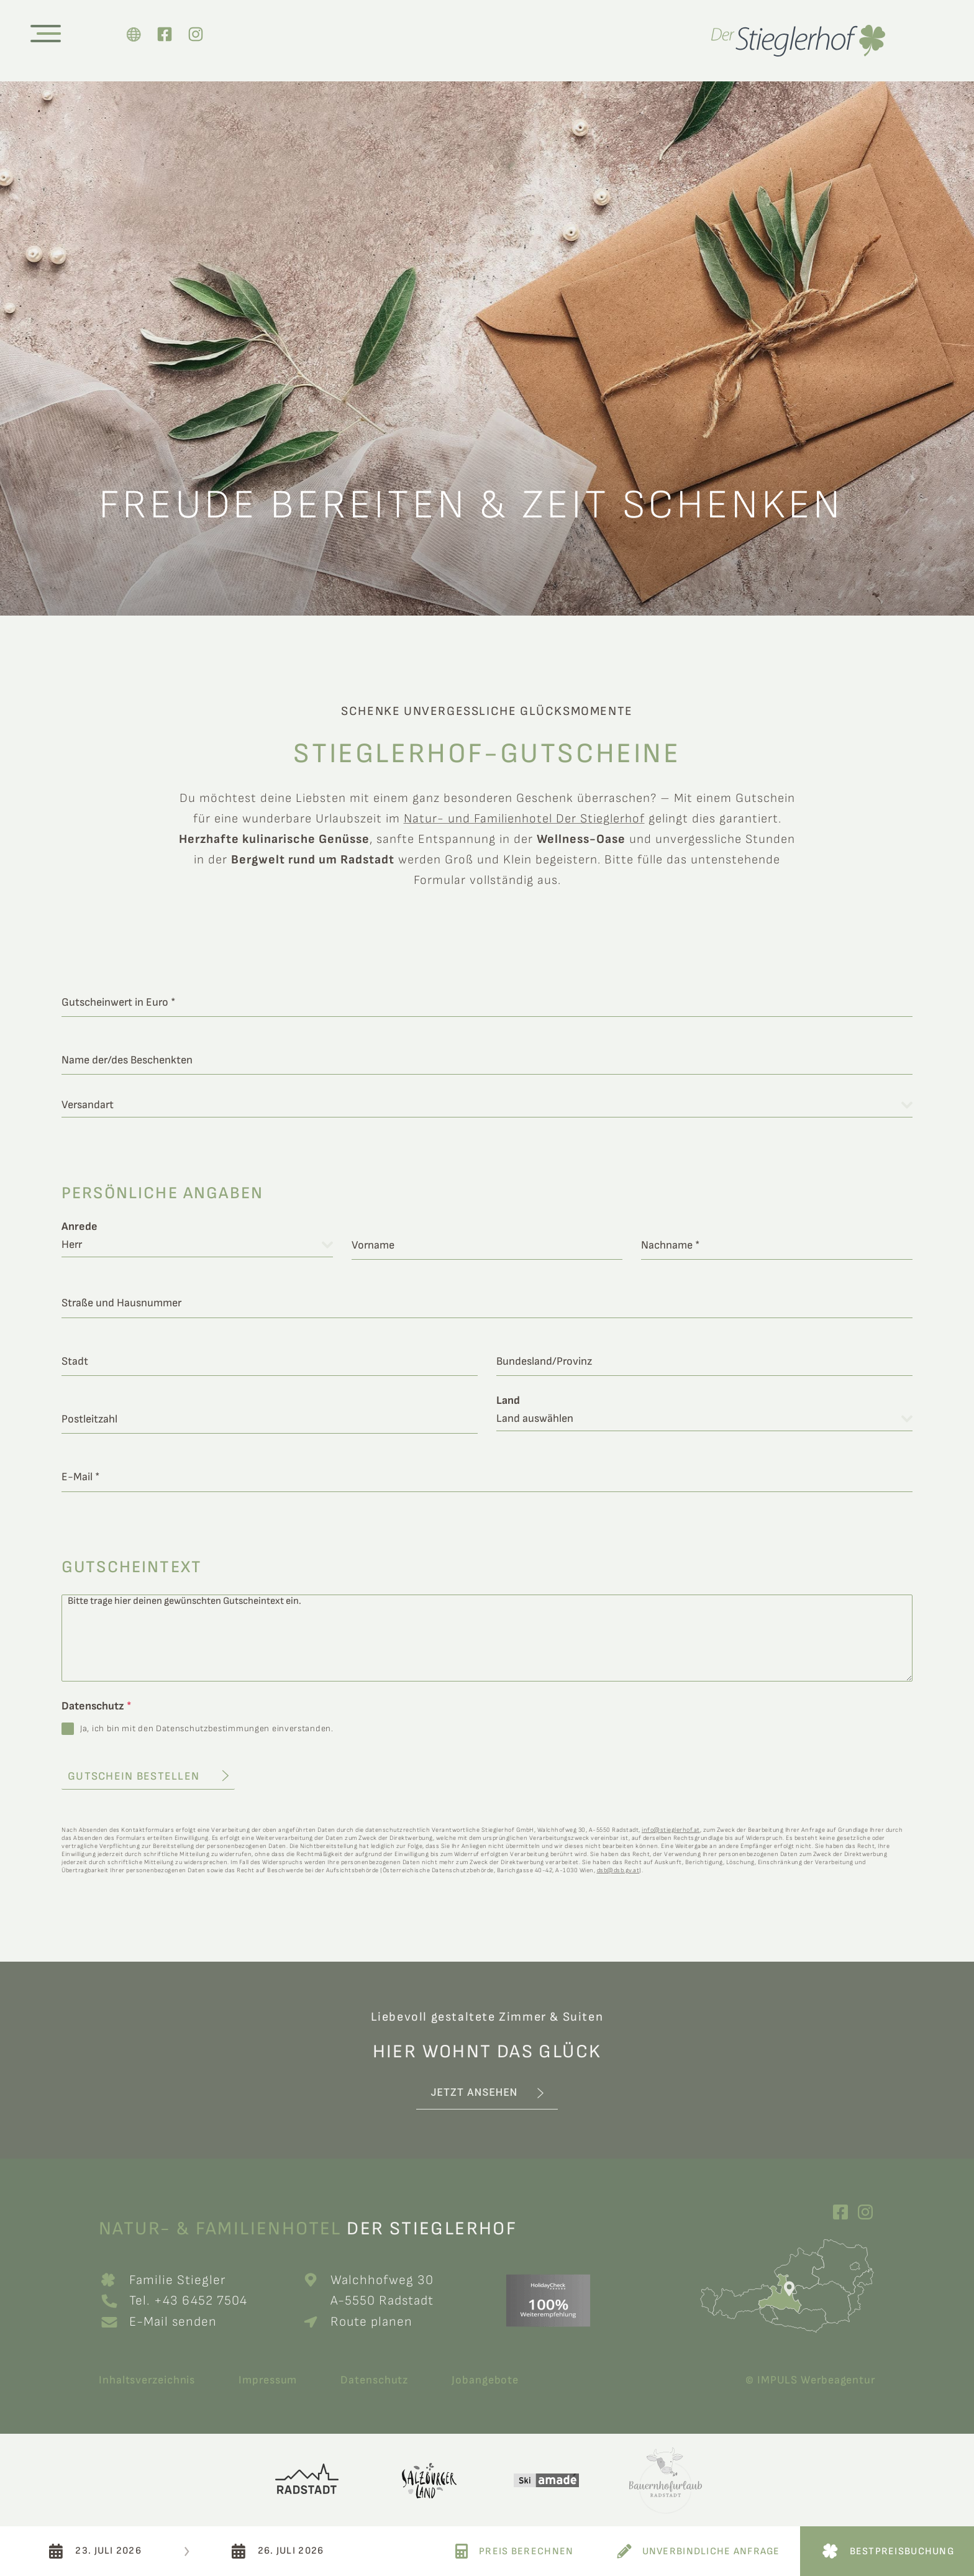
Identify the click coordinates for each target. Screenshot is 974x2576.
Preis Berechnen (526, 2551)
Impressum (268, 2380)
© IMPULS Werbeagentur (810, 2380)
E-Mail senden (173, 2321)
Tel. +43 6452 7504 (190, 2300)
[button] (487, 2093)
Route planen (371, 2321)
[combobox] (487, 1105)
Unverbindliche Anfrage (711, 2551)
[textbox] (481, 1105)
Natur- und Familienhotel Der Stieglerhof (524, 818)
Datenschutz (96, 1706)
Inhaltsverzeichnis (147, 2380)
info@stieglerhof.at (671, 1830)
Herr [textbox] (71, 1244)
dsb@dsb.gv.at (618, 1870)
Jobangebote (485, 2380)
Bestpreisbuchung (902, 2551)
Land (508, 1401)
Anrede (79, 1227)
